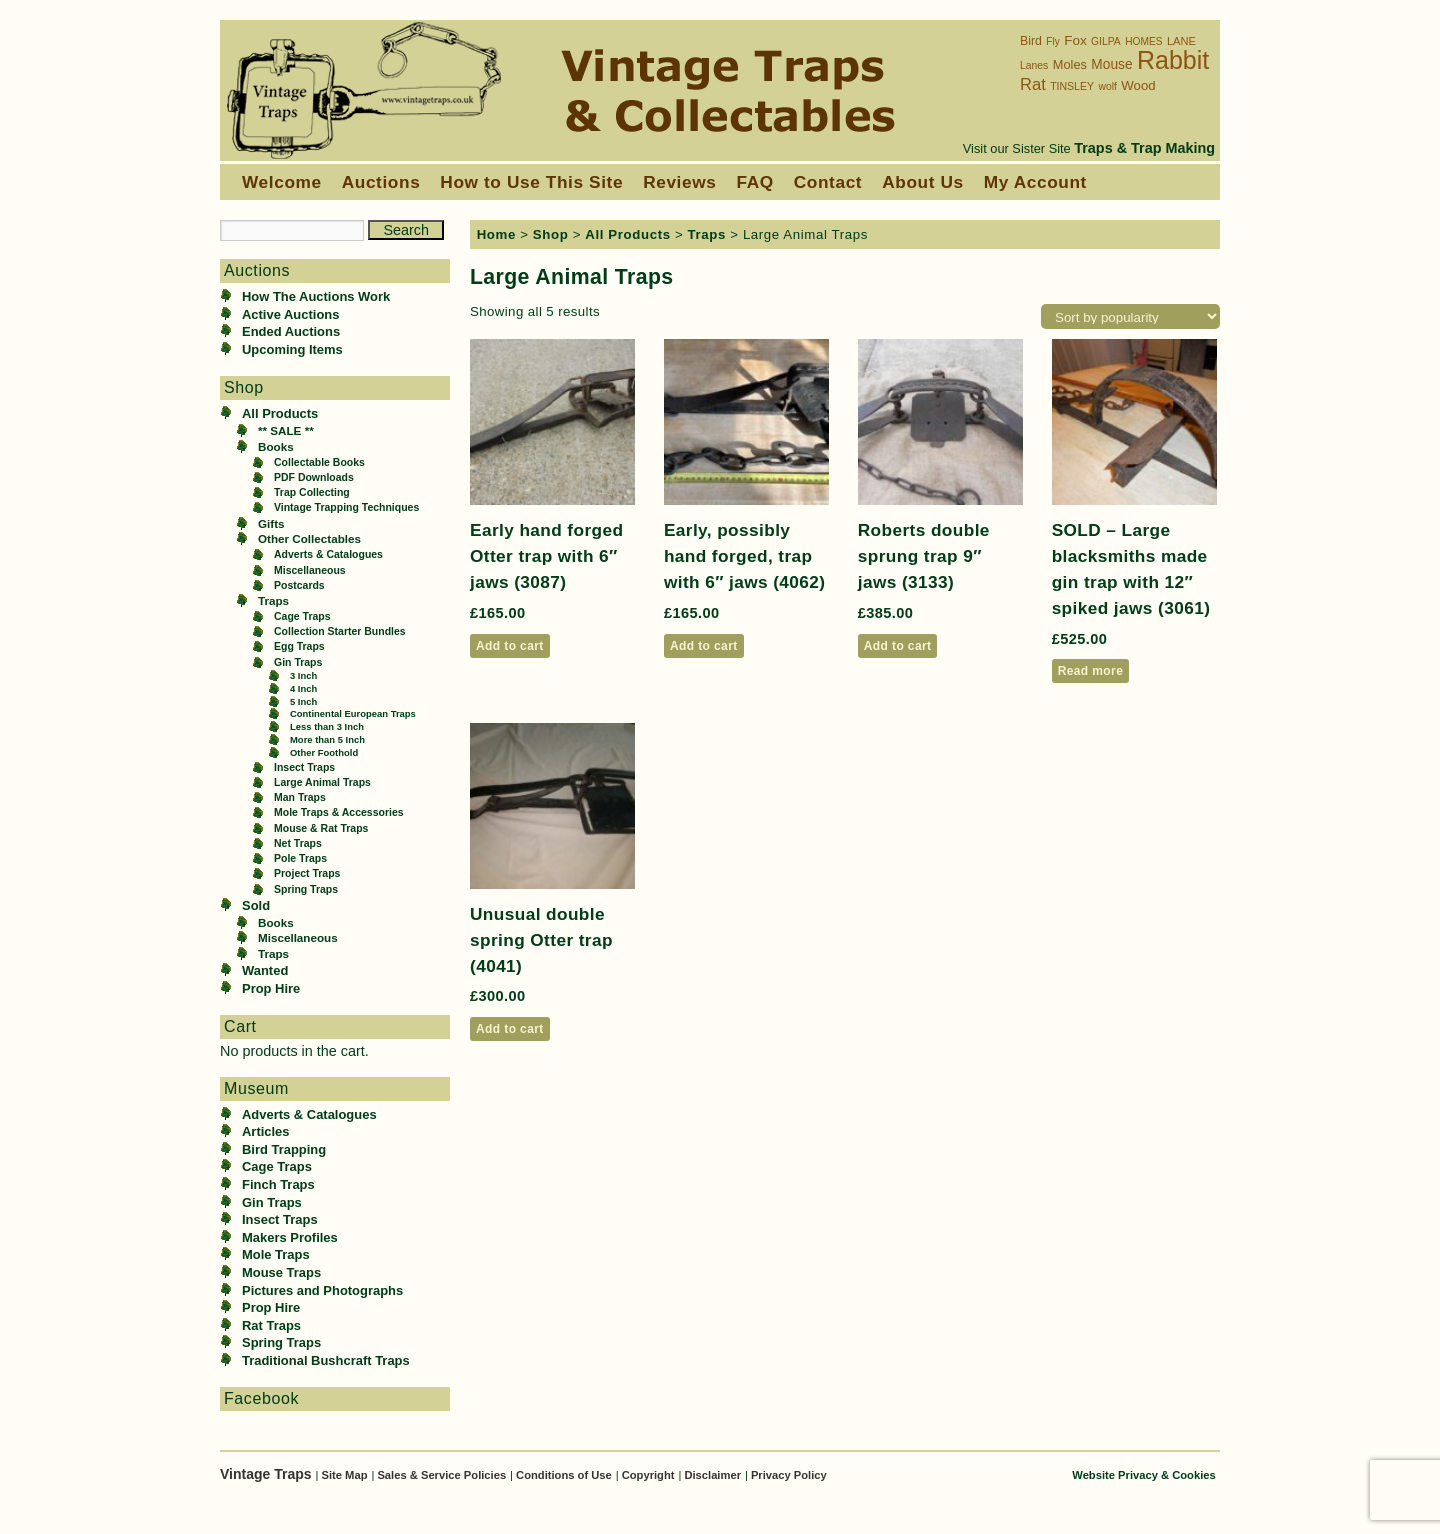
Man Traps (300, 797)
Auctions (381, 182)
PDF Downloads (314, 477)
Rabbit (1173, 60)
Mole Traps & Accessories (339, 812)
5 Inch (303, 701)
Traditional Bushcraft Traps (326, 1360)
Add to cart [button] (510, 646)
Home (496, 234)
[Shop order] (1130, 316)
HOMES (1143, 41)
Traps (273, 600)
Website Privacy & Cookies (1143, 1475)
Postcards (299, 585)
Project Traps (307, 873)
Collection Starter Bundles (340, 631)
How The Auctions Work (316, 296)
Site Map (344, 1475)
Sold (256, 905)
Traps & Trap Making (1144, 148)
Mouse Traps (281, 1272)
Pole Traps (300, 858)
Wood (1138, 85)
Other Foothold (324, 752)
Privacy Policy (789, 1475)
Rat (1033, 84)
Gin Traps (298, 662)
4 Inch (303, 688)
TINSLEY (1072, 86)
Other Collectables (309, 538)
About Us (923, 182)
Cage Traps (302, 616)
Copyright (648, 1475)
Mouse (1111, 64)
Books (276, 446)
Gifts (271, 523)
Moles (1070, 64)
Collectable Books (319, 462)
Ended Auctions (291, 331)
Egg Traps (299, 646)
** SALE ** (286, 430)
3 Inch (303, 675)
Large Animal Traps (322, 782)
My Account (1035, 182)
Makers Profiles (290, 1237)
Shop (551, 234)
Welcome (282, 182)
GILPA (1106, 41)
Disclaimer (712, 1475)
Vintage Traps (267, 1474)
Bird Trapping (284, 1149)
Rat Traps (271, 1325)
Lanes (1034, 65)
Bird (1031, 41)
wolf (1107, 86)
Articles (266, 1131)
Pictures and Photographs (322, 1290)
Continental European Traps (353, 713)
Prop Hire (271, 988)
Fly (1052, 41)
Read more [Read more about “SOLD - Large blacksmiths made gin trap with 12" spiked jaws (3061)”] (1091, 671)
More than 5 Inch (327, 739)
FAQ (754, 182)
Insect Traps (304, 767)
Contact (828, 182)
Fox (1075, 40)
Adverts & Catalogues (328, 554)
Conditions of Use (564, 1475)
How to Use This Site (531, 182)
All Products (280, 413)
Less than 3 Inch (327, 726)
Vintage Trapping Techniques (346, 507)
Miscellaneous (310, 570)
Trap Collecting (312, 492)
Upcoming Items (292, 349)
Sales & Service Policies (441, 1475)
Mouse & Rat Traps (321, 828)
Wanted (265, 970)
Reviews (679, 182)
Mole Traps (276, 1254)
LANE (1181, 41)
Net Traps (298, 843)
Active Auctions (290, 314)
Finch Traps (278, 1184)
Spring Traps (306, 889)
